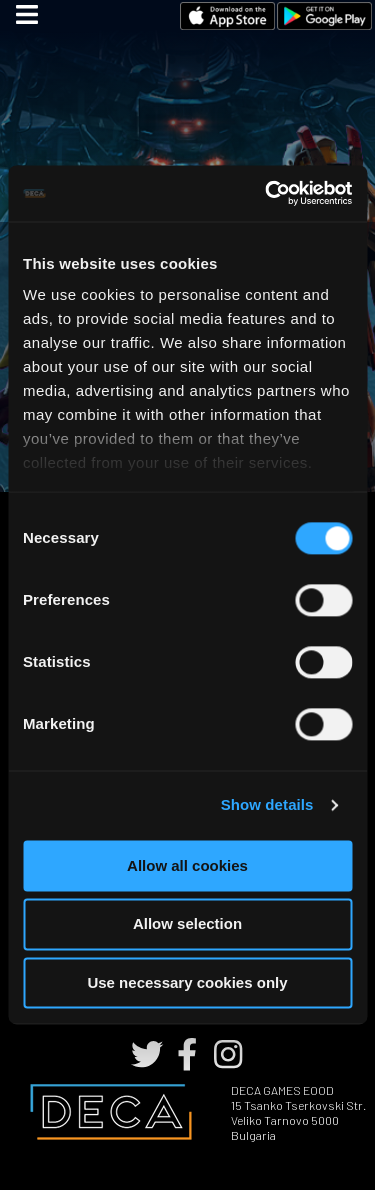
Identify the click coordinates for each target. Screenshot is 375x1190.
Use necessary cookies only (187, 982)
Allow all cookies (187, 865)
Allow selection (187, 924)
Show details (267, 804)
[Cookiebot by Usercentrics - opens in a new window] (267, 193)
